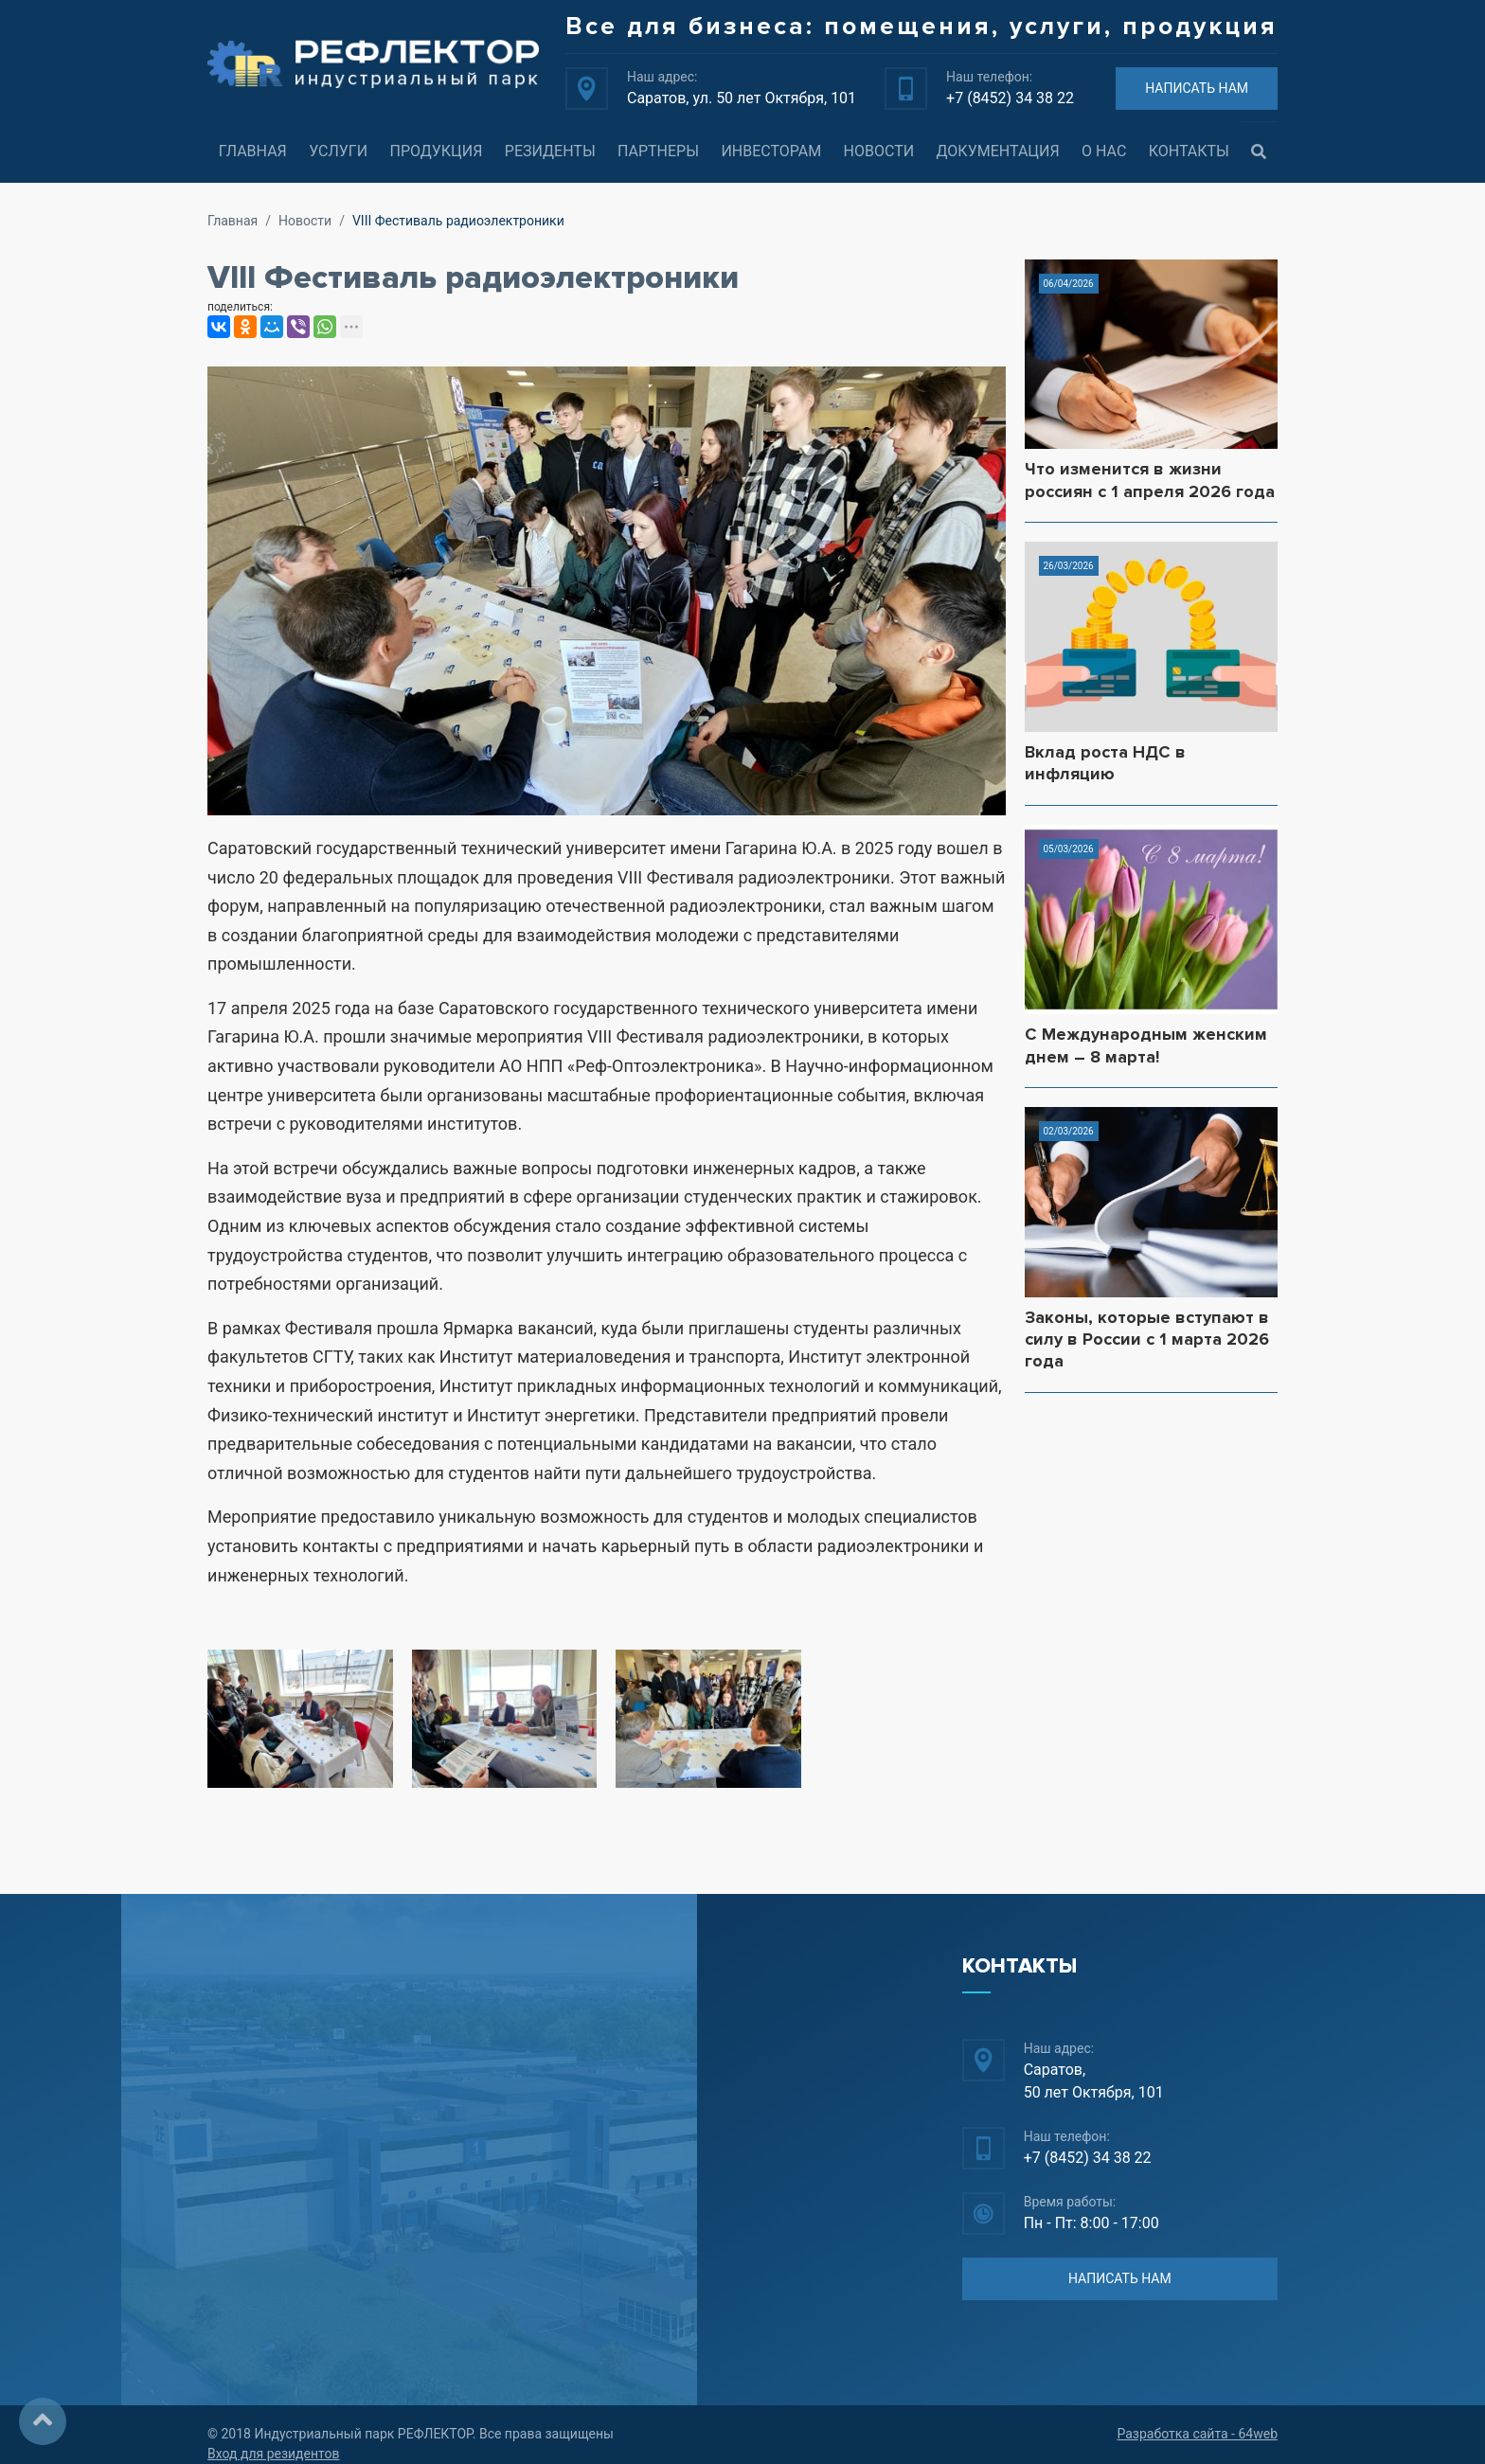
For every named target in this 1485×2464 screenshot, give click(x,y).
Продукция (435, 151)
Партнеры (658, 151)
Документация (998, 151)
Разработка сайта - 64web (1197, 2433)
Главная (253, 151)
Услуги (338, 151)
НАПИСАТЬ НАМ (1196, 88)
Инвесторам (771, 151)
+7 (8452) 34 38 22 (1010, 98)
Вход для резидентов (273, 2453)
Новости (879, 151)
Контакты (1189, 151)
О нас (1104, 151)
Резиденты (550, 151)
